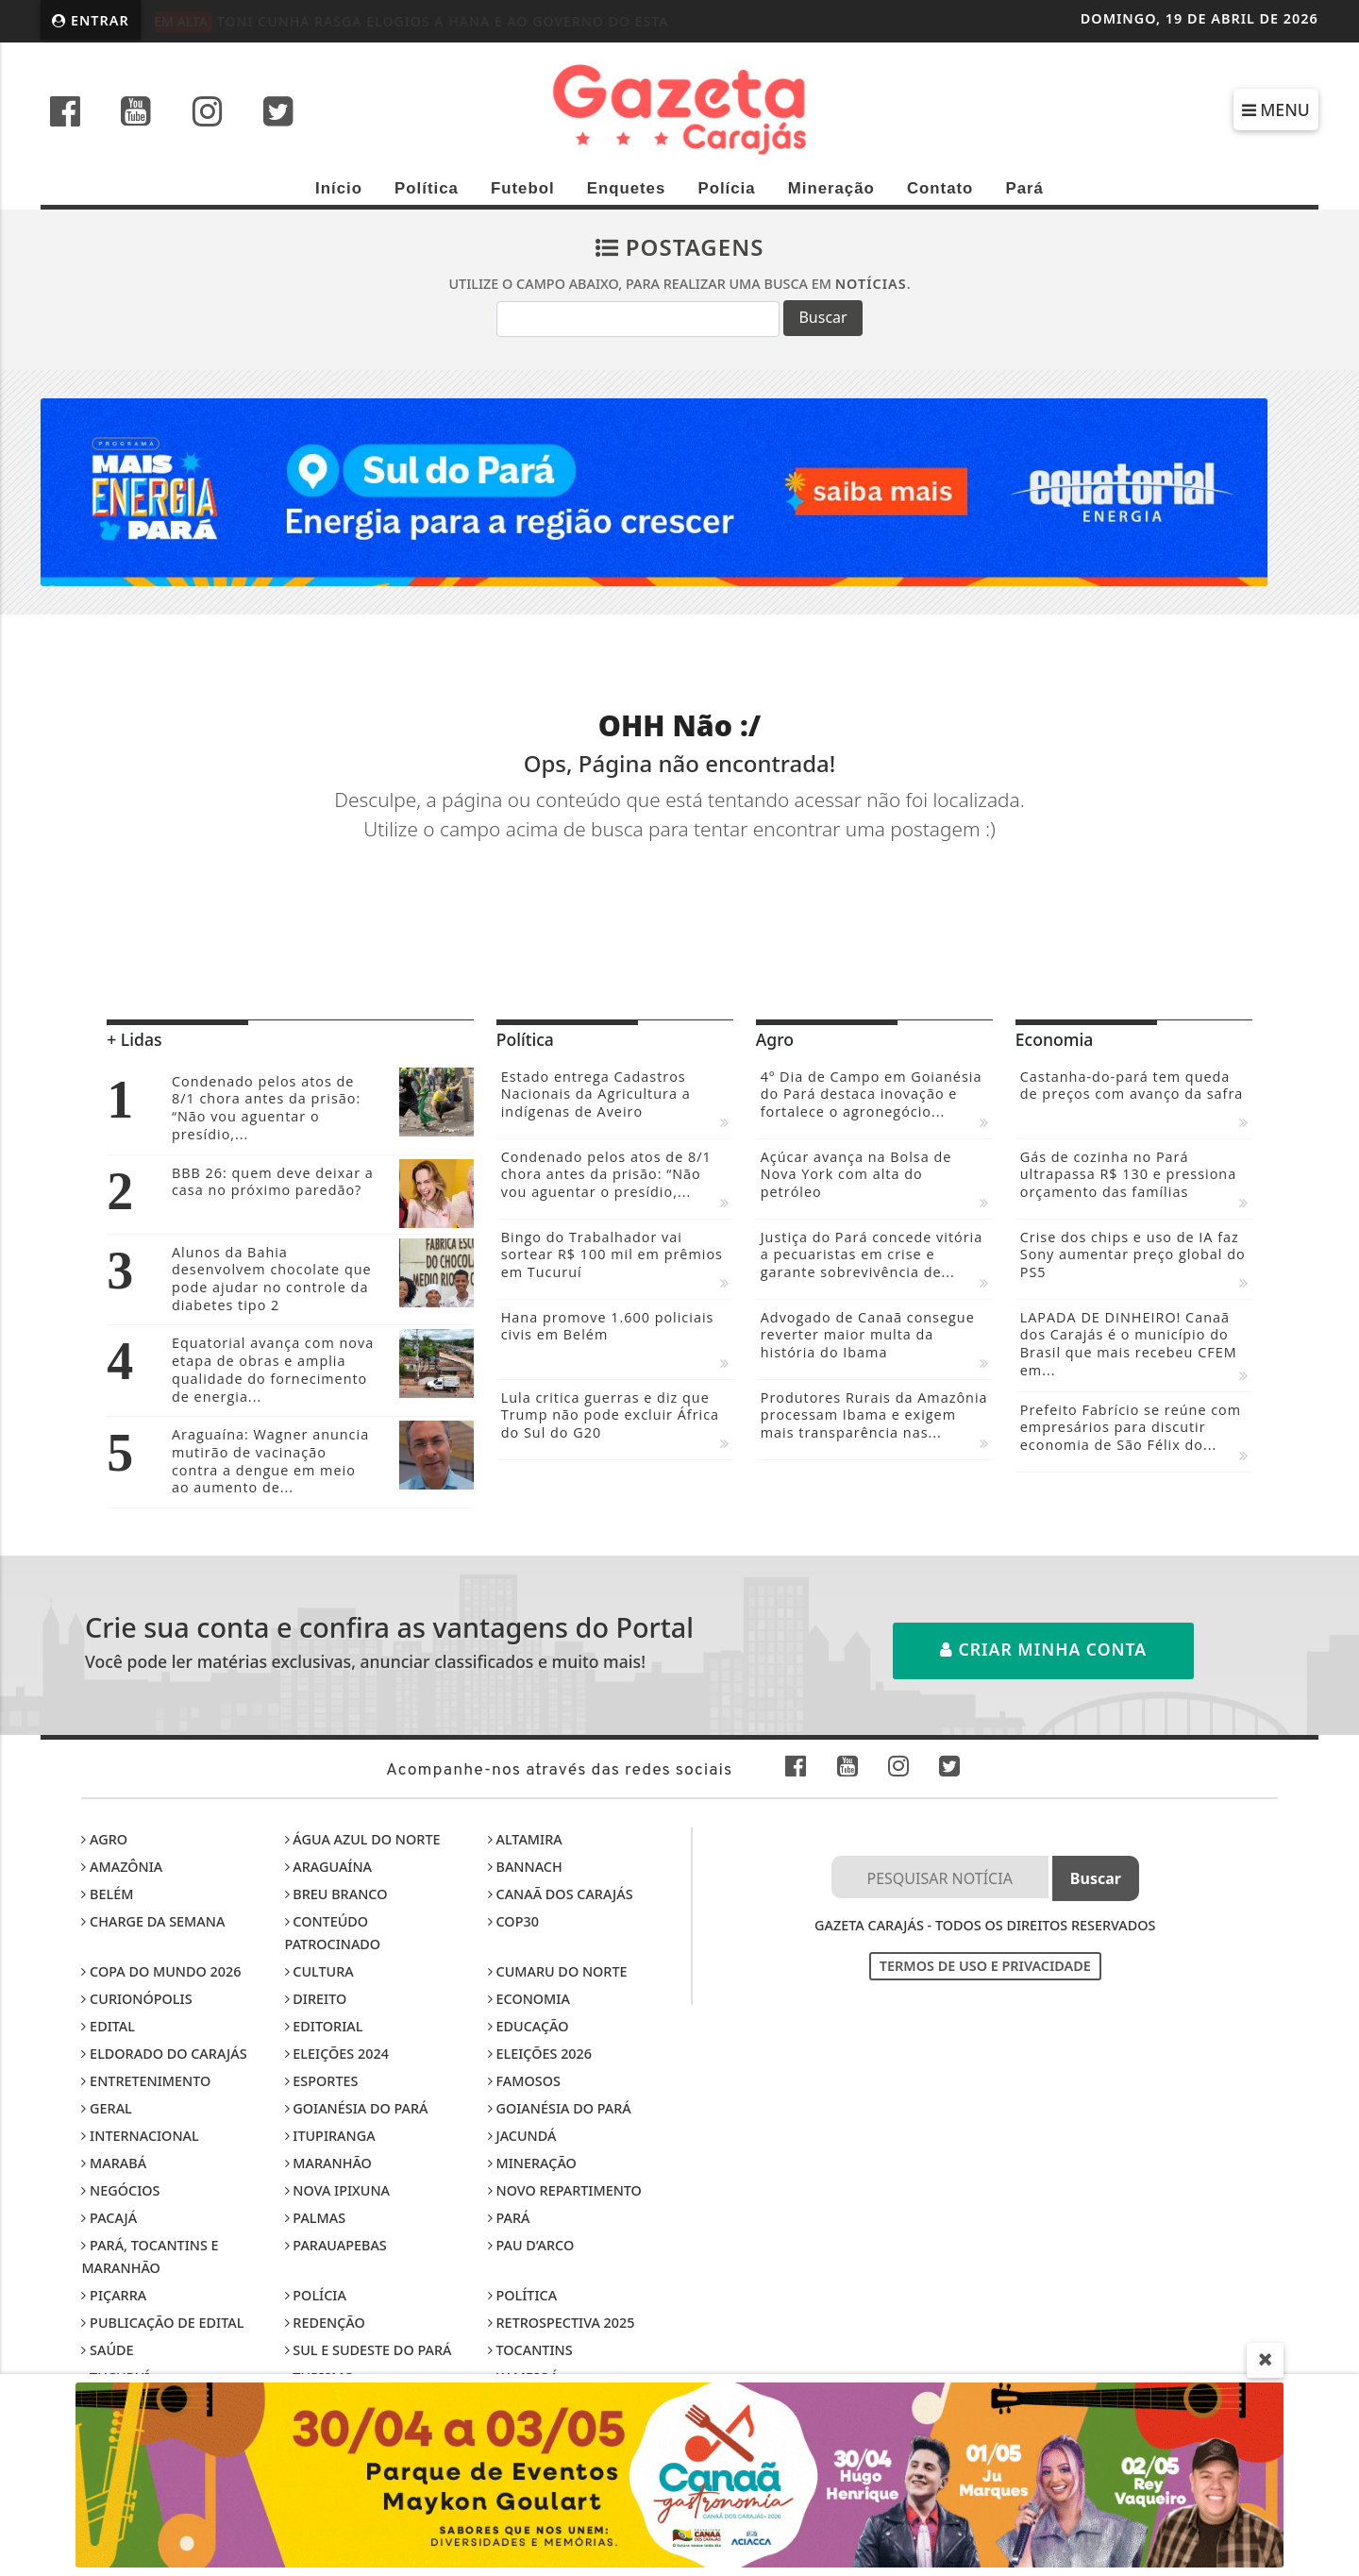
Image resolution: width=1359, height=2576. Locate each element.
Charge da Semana (153, 1921)
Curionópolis (136, 1999)
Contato (940, 188)
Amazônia (121, 1867)
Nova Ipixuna (337, 2190)
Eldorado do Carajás (163, 2053)
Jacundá (522, 2136)
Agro (104, 1839)
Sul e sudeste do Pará (368, 2350)
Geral (106, 2108)
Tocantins (530, 2350)
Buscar (822, 317)
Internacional (139, 2136)
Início (338, 188)
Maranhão (328, 2163)
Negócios (120, 2190)
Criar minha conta (1043, 1649)
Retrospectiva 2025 (561, 2323)
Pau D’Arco (531, 2245)
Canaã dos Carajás (560, 1894)
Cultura (319, 1971)
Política (426, 188)
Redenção (325, 2323)
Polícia (726, 188)
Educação (528, 2026)
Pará (1024, 188)
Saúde (107, 2350)
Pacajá (109, 2218)
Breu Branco (336, 1894)
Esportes (322, 2081)
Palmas (315, 2218)
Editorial (324, 2026)
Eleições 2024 (337, 2053)
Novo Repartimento (565, 2190)
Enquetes (626, 188)
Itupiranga (330, 2136)
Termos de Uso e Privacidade (985, 1966)
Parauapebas (336, 2245)
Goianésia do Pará (356, 2108)
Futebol (523, 188)
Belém (107, 1894)
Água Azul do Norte (363, 1839)
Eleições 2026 (540, 2053)
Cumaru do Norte (558, 1971)
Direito (316, 1999)
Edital (108, 2026)
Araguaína (328, 1867)
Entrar (90, 20)
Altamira (525, 1839)
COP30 (513, 1921)
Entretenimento (145, 2081)
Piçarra (113, 2295)
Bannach (525, 1867)
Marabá (113, 2163)
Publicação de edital (162, 2323)
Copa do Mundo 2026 (161, 1971)
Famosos (524, 2081)
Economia (529, 1999)
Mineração (831, 188)
